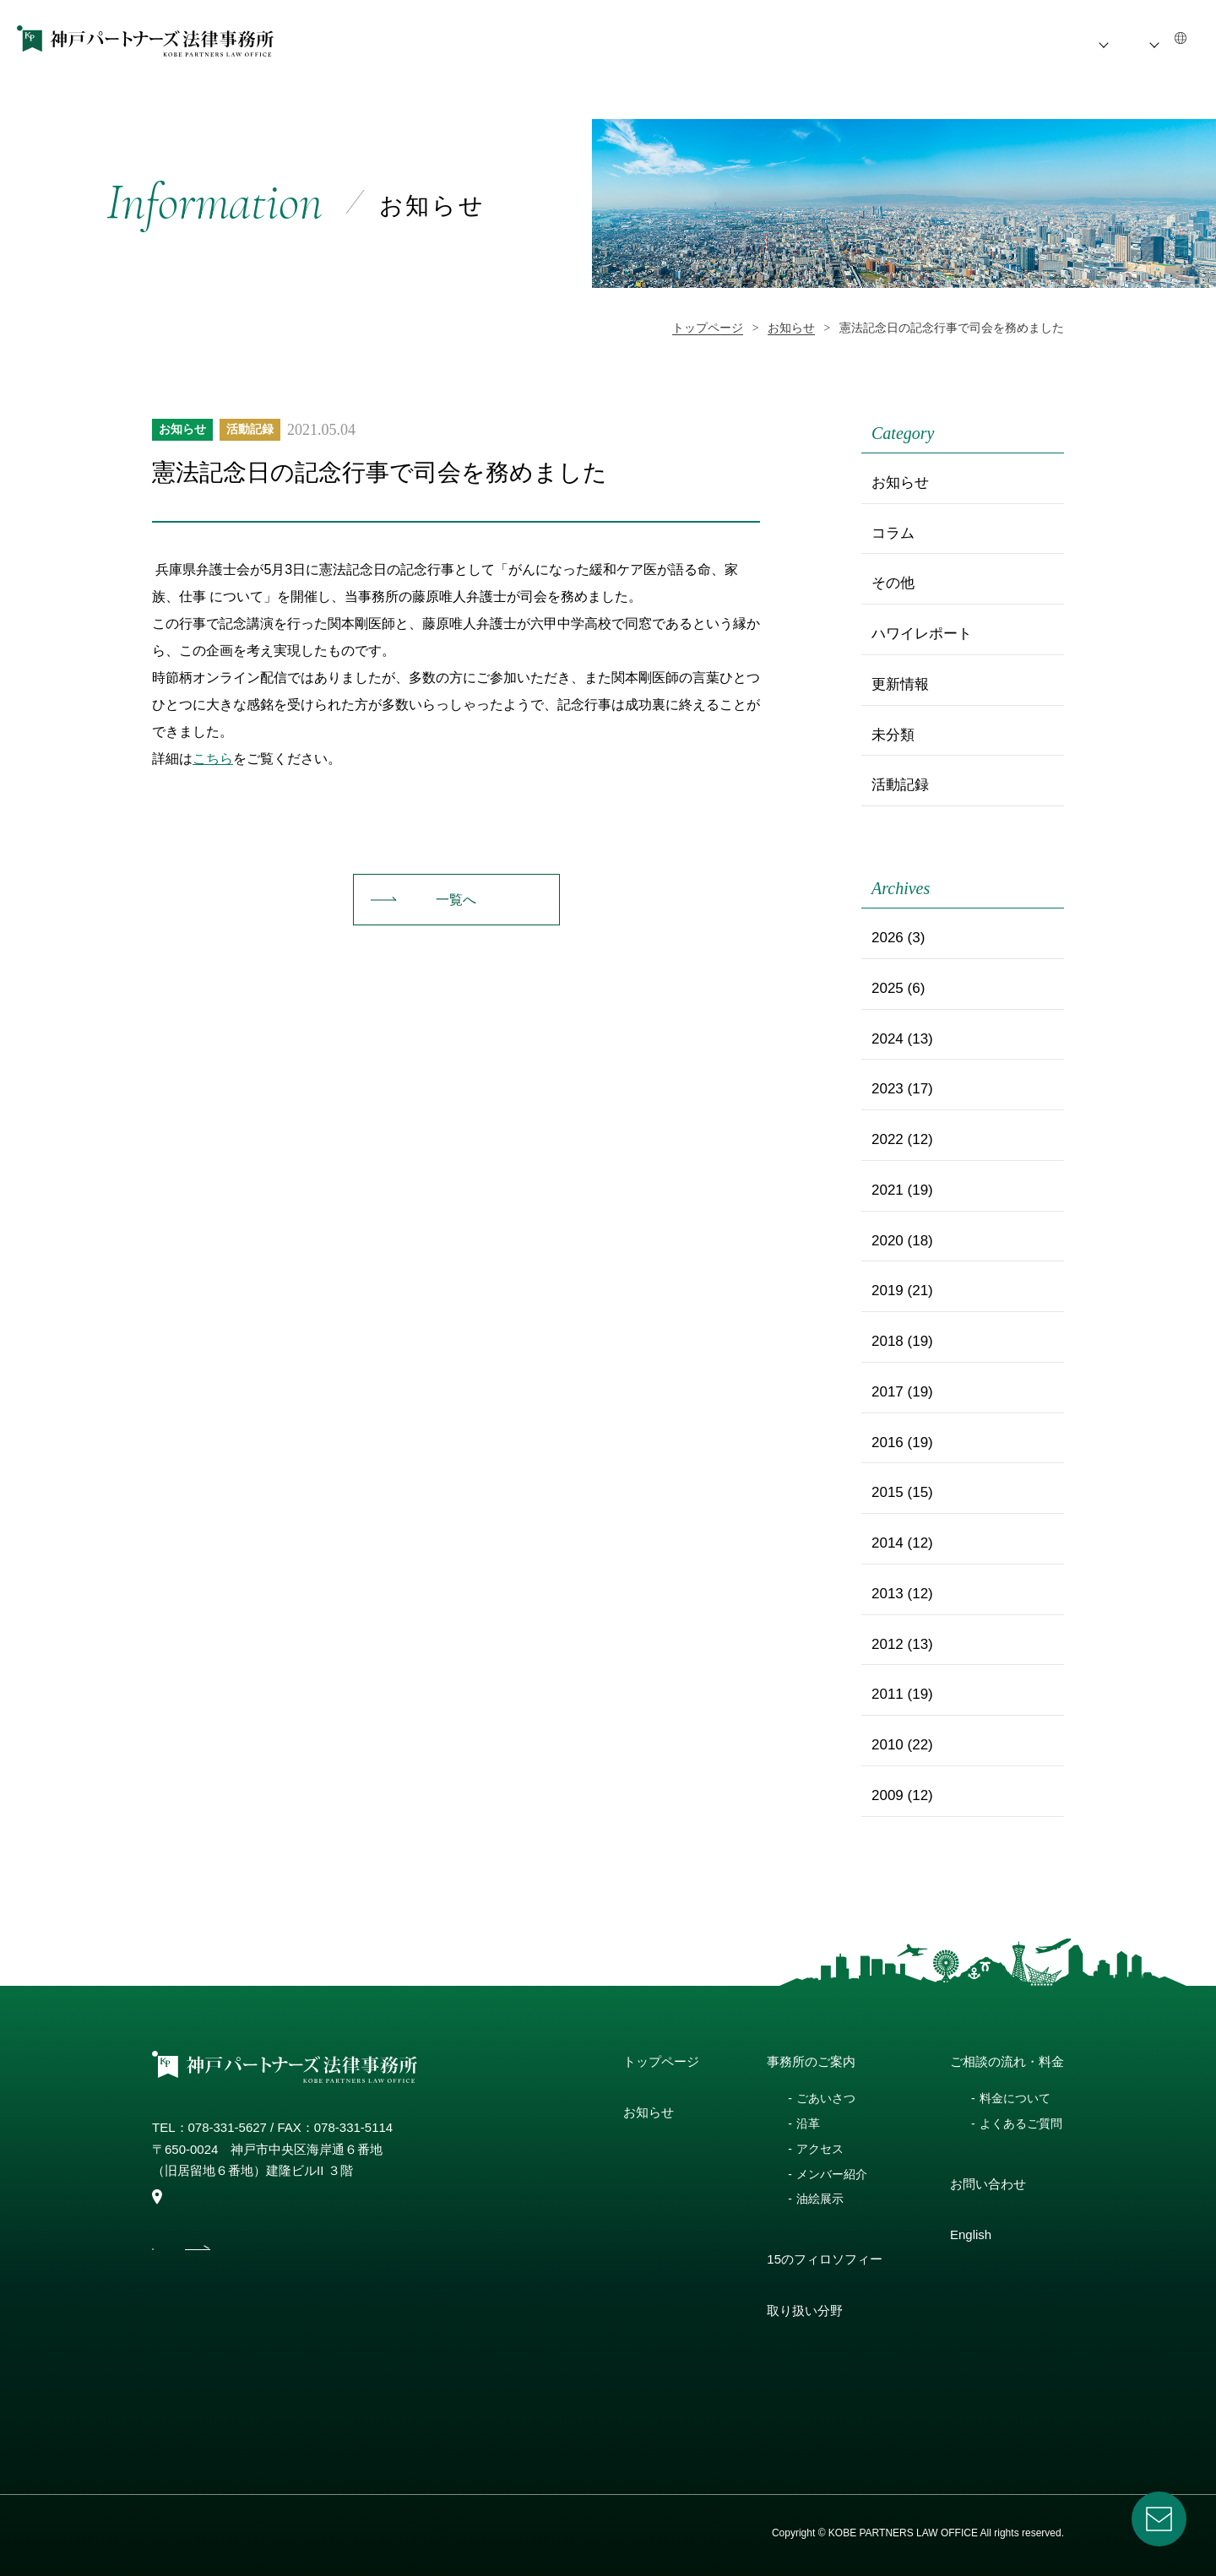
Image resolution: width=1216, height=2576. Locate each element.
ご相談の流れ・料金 (1064, 39)
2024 (887, 1039)
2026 (887, 938)
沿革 (808, 2123)
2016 (887, 1442)
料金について (1015, 2098)
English (970, 2234)
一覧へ (456, 899)
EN (1172, 39)
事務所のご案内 (717, 39)
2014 (887, 1543)
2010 (887, 1745)
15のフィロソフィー (852, 39)
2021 (887, 1190)
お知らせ (630, 39)
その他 (893, 583)
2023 (887, 1089)
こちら (213, 758)
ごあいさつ (825, 2098)
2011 (887, 1694)
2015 (887, 1492)
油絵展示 (820, 2198)
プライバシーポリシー (202, 2533)
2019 (887, 1291)
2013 (887, 1594)
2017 (887, 1392)
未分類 (893, 735)
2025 (887, 988)
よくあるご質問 (1021, 2123)
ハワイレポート (921, 634)
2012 (887, 1644)
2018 (887, 1341)
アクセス (820, 2149)
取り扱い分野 (805, 2310)
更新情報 (900, 684)
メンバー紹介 (831, 2174)
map (171, 2198)
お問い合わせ (988, 2184)
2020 (887, 1241)
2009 (887, 1795)
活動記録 (250, 429)
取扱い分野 (958, 39)
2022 (887, 1139)
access (248, 2260)
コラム (893, 533)
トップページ (661, 2061)
